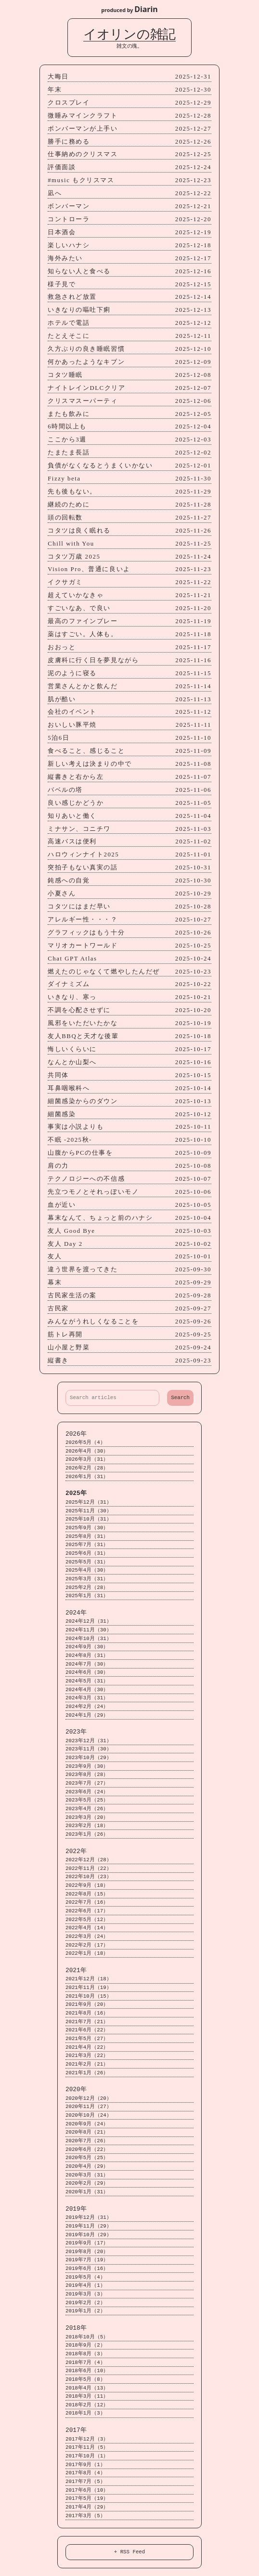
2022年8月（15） (86, 1894)
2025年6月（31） (86, 1553)
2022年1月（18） (86, 1953)
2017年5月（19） (86, 2498)
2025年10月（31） (88, 1519)
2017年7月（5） (85, 2481)
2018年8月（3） (85, 2354)
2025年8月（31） (86, 1536)
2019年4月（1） (85, 2285)
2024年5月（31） (86, 1681)
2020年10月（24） (88, 2115)
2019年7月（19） (86, 2260)
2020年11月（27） (88, 2106)
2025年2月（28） (86, 1587)
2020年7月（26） (86, 2141)
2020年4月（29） (86, 2166)
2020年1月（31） (86, 2192)
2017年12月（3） (86, 2439)
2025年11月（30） (88, 1511)
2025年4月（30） (86, 1570)
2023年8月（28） (86, 1774)
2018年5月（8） (85, 2379)
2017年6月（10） (86, 2490)
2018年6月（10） (86, 2371)
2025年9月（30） (86, 1528)
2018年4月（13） (86, 2388)
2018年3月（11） (86, 2396)
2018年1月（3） (85, 2413)
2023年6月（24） (86, 1792)
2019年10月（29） (88, 2235)
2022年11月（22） (88, 1868)
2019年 (76, 2209)
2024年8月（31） (86, 1655)
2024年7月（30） (86, 1664)
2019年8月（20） (86, 2252)
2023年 (76, 1732)
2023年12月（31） (88, 1741)
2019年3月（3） (85, 2294)
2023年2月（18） (86, 1825)
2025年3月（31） (86, 1579)
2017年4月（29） (86, 2507)
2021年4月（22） (86, 2047)
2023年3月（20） (86, 1817)
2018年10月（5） (86, 2337)
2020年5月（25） (86, 2158)
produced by (129, 9)
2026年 (76, 1434)
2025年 (76, 1493)
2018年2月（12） (86, 2405)
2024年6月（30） (86, 1672)
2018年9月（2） (85, 2345)
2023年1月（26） (86, 1834)
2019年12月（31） (88, 2217)
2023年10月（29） (88, 1758)
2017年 (76, 2430)
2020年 (76, 2089)
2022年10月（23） (88, 1877)
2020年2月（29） (86, 2183)
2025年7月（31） (86, 1544)
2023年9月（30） (86, 1766)
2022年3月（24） (86, 1936)
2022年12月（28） (88, 1860)
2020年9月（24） (86, 2124)
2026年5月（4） (85, 1442)
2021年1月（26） (86, 2073)
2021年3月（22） (86, 2055)
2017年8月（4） (85, 2473)
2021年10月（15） (88, 1996)
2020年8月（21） (86, 2132)
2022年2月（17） (86, 1945)
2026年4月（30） (86, 1451)
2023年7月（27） (86, 1783)
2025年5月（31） (86, 1562)
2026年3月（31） (86, 1459)
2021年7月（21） (86, 2022)
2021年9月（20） (86, 2004)
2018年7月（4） (85, 2362)
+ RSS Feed (129, 2552)
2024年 (76, 1613)
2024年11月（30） (88, 1630)
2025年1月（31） (86, 1596)
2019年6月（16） (86, 2268)
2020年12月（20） (88, 2098)
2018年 (76, 2328)
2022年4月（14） (86, 1928)
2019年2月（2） (85, 2303)
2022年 (76, 1851)
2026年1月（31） (86, 1477)
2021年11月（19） (88, 1987)
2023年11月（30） (88, 1749)
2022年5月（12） (86, 1919)
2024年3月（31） (86, 1698)
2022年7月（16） (86, 1902)
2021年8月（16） (86, 2013)
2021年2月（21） (86, 2064)
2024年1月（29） (86, 1715)
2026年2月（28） (86, 1468)
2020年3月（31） (86, 2175)
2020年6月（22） (86, 2149)
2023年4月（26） (86, 1809)
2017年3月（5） (85, 2516)
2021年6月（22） (86, 2030)
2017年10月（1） (86, 2456)
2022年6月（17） (86, 1911)
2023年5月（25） (86, 1800)
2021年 (76, 1970)
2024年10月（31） (88, 1638)
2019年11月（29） (88, 2226)
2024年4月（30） (86, 1690)
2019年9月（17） (86, 2243)
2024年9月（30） (86, 1647)
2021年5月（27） (86, 2038)
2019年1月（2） (85, 2311)
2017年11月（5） (86, 2447)
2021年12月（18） (88, 1979)
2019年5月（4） (85, 2277)
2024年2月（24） (86, 1706)
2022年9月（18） (86, 1885)
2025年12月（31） (88, 1502)
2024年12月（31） (88, 1621)
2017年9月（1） (85, 2465)
